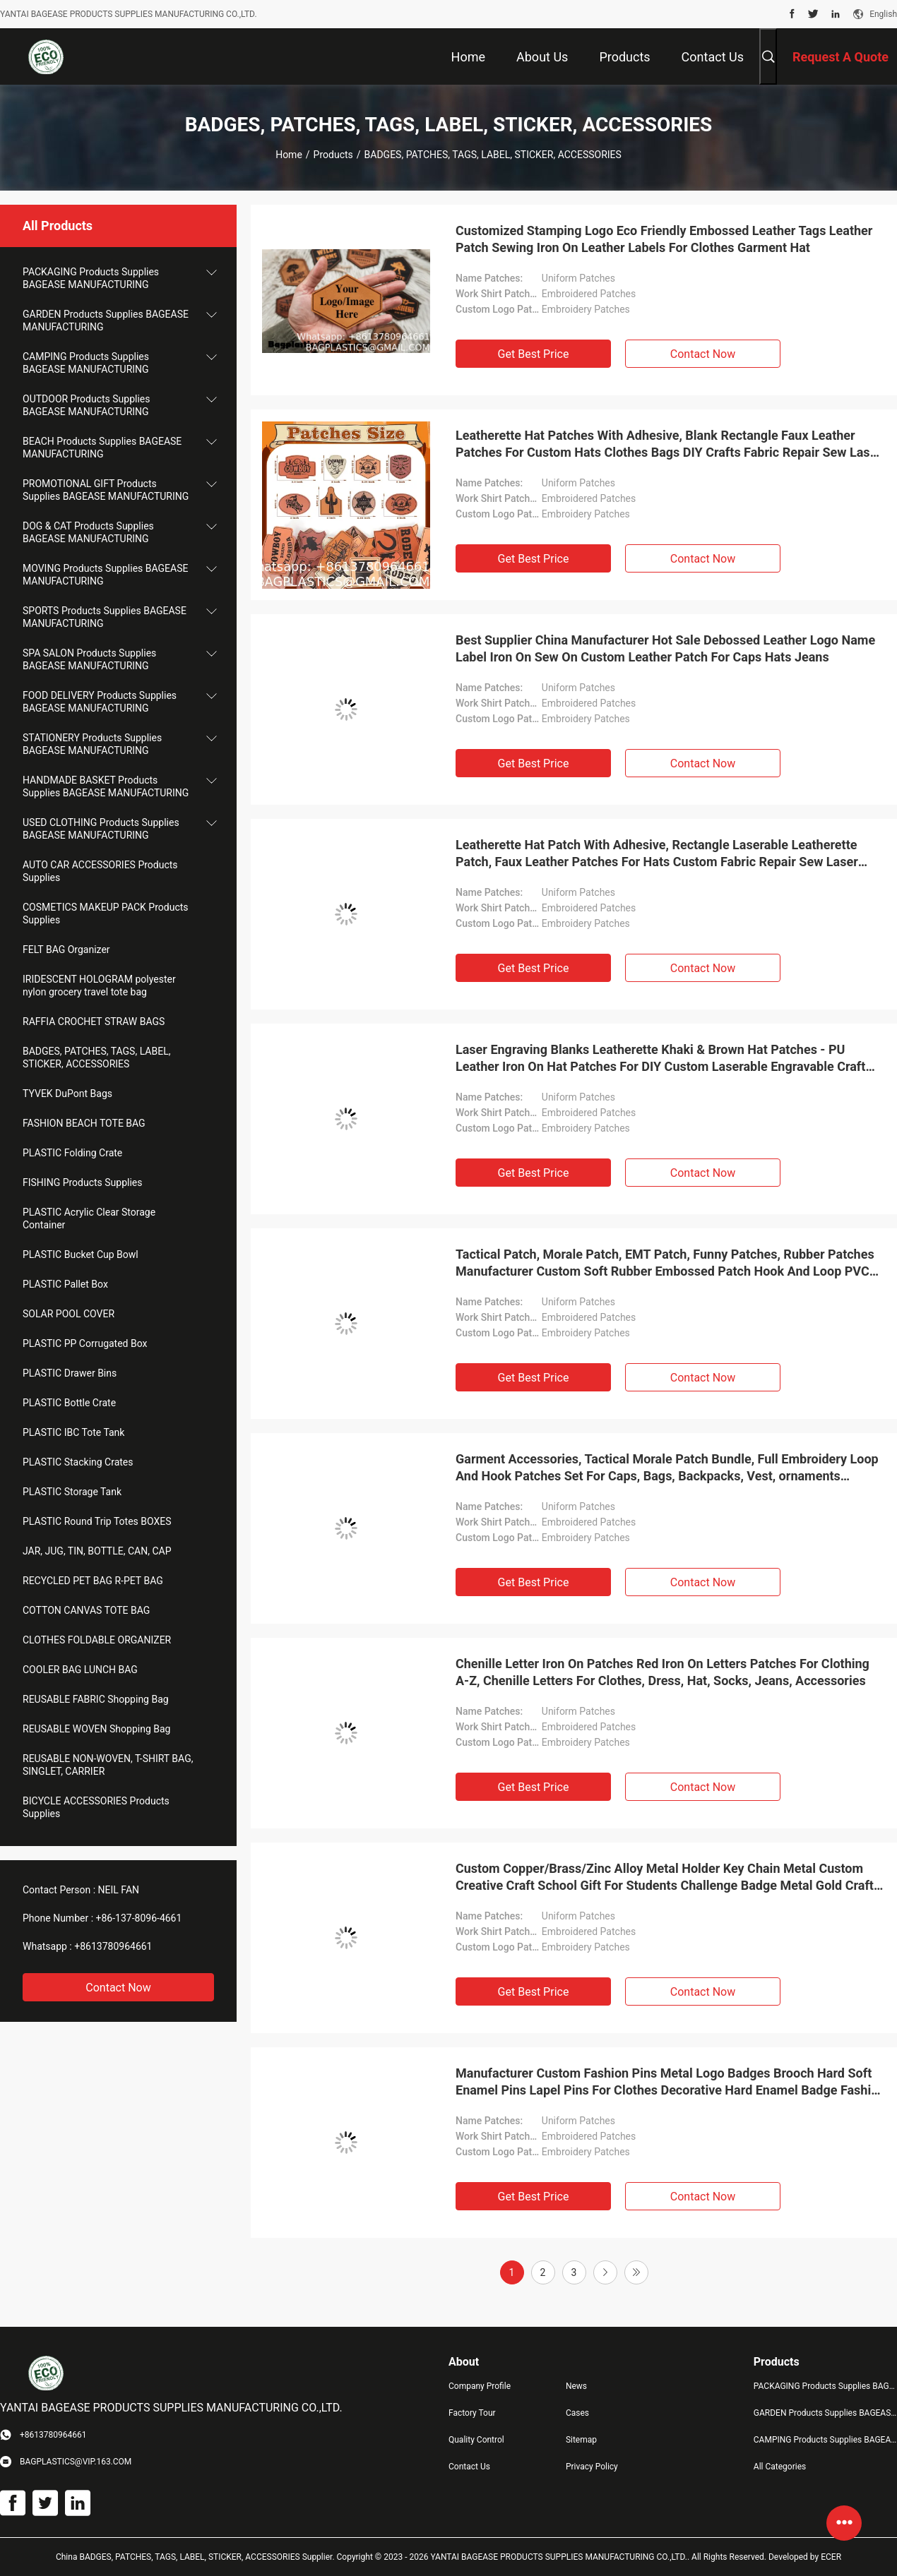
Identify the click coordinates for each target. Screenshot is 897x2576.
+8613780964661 (113, 1946)
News (576, 2386)
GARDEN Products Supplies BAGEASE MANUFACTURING (106, 320)
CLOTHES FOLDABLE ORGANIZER (97, 1640)
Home (288, 154)
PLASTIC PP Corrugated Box (85, 1343)
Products (333, 154)
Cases (577, 2413)
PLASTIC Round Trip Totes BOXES (97, 1521)
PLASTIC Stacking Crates (78, 1462)
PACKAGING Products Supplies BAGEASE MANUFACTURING (91, 278)
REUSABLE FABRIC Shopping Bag (96, 1699)
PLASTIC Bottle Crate (69, 1402)
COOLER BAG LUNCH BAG (80, 1669)
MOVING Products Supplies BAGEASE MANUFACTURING (105, 575)
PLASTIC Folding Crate (72, 1152)
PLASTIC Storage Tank (72, 1491)
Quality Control (476, 2440)
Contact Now (117, 1987)
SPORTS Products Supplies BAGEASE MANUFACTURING (104, 617)
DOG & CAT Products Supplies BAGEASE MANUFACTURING (88, 532)
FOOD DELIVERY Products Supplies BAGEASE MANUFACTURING (100, 702)
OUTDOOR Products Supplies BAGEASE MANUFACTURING (86, 405)
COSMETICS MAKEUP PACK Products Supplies (106, 913)
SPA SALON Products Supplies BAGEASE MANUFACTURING (89, 659)
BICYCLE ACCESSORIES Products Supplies (96, 1807)
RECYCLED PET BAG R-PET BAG (93, 1580)
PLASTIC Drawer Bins (70, 1373)
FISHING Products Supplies (83, 1182)
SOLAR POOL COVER (68, 1313)
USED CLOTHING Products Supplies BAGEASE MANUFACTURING (101, 829)
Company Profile (479, 2386)
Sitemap (581, 2440)
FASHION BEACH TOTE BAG (84, 1123)
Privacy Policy (592, 2467)
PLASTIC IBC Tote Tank (73, 1432)
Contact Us (469, 2467)
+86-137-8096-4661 (139, 1918)
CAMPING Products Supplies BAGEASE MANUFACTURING (86, 363)
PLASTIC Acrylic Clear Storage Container (89, 1218)
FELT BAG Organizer (66, 949)
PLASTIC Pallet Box (65, 1284)
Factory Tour (472, 2413)
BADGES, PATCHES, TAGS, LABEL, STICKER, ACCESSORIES (96, 1058)
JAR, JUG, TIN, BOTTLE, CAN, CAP (97, 1551)
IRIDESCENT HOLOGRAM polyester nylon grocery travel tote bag (99, 986)
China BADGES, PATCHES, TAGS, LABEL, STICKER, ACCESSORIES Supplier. (196, 2557)
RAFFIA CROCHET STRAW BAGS (94, 1021)
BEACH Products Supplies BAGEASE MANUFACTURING (102, 448)
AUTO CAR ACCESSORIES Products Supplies (100, 871)
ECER (831, 2557)
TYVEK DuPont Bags (67, 1093)
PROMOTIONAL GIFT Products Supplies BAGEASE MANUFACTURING (106, 490)
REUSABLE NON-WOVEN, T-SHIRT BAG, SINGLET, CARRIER (108, 1765)
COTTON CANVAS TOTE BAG (86, 1610)
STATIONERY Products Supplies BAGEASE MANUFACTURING (92, 744)
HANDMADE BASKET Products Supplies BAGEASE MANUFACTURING (106, 786)
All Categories (780, 2467)
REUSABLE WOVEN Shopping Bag (96, 1729)
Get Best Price (533, 354)
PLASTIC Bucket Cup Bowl (80, 1254)
